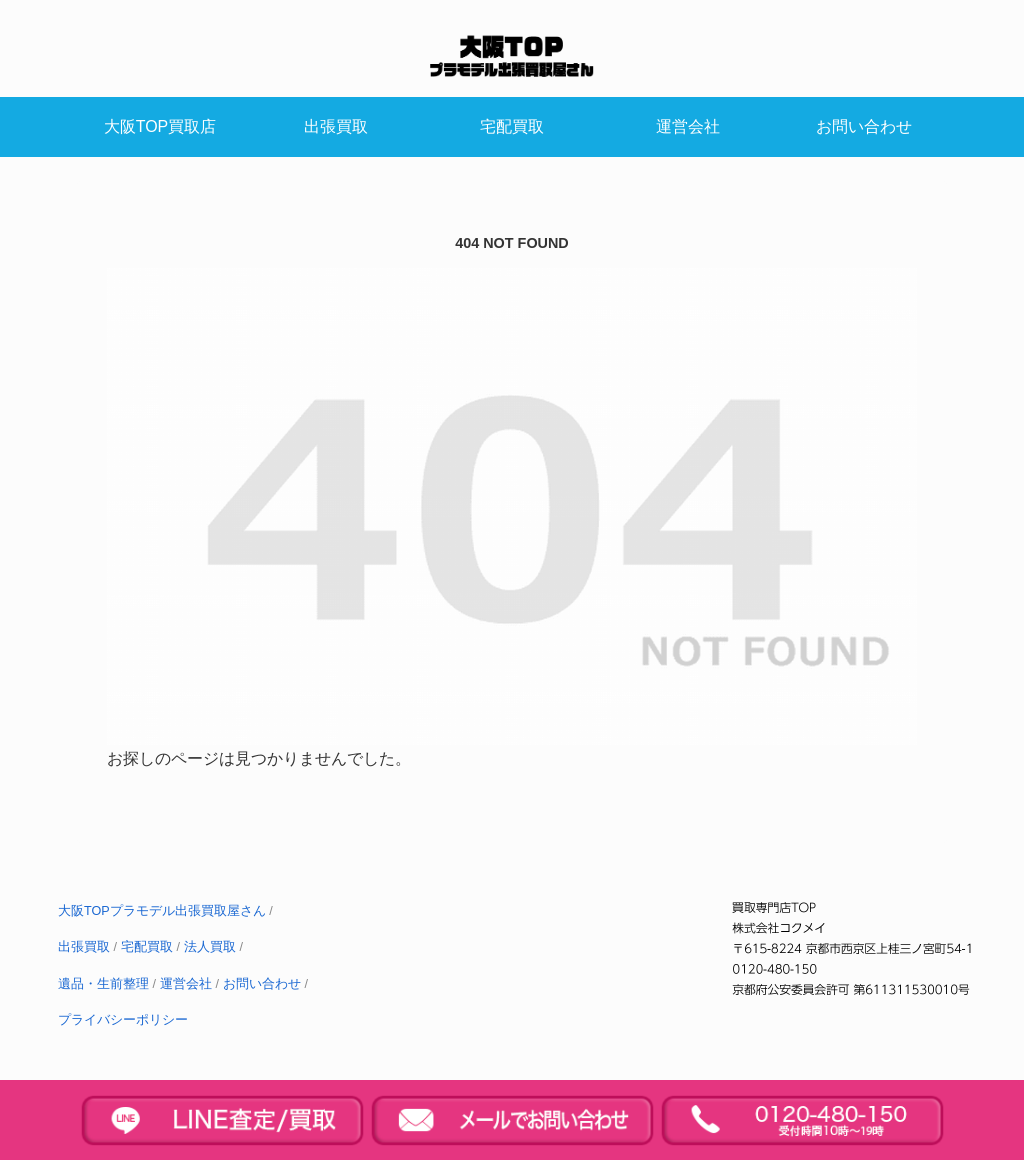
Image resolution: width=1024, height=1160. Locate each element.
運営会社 (186, 984)
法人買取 (210, 947)
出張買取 (84, 947)
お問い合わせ (262, 984)
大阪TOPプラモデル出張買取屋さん (162, 911)
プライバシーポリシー (123, 1020)
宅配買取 (147, 947)
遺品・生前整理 (103, 984)
